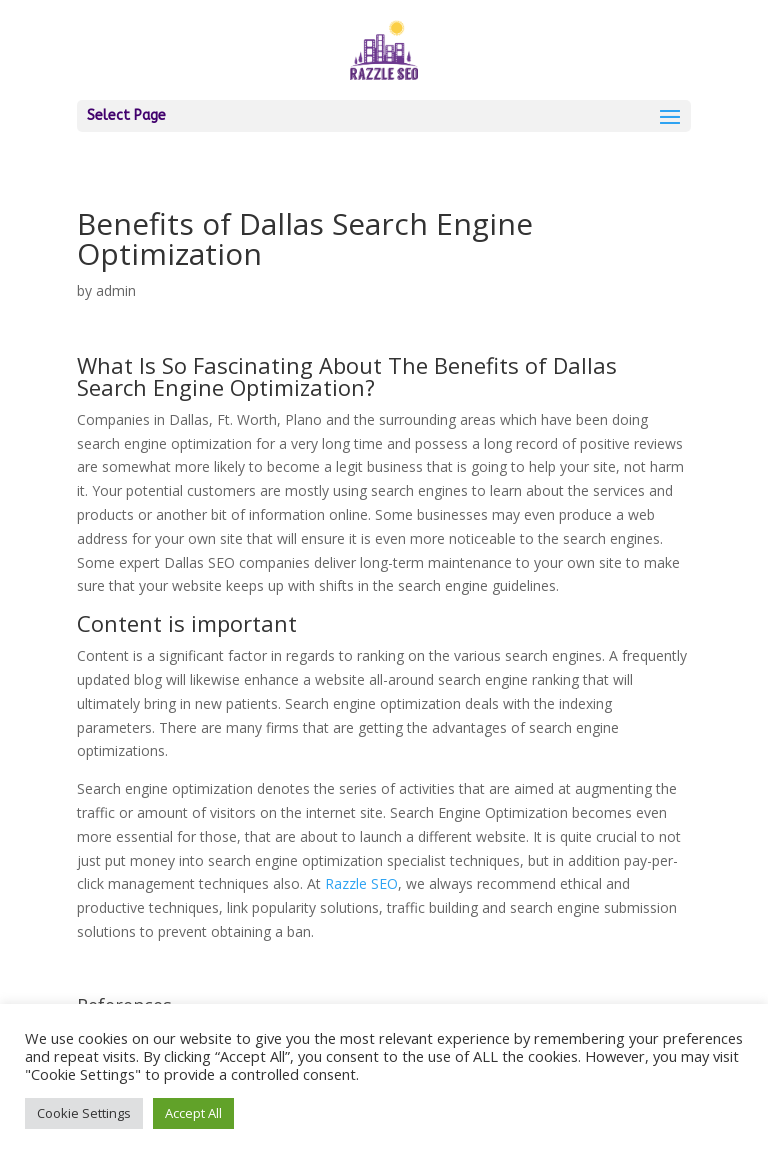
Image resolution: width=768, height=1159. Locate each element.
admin (116, 290)
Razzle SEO (361, 883)
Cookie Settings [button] (84, 1113)
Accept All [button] (193, 1113)
